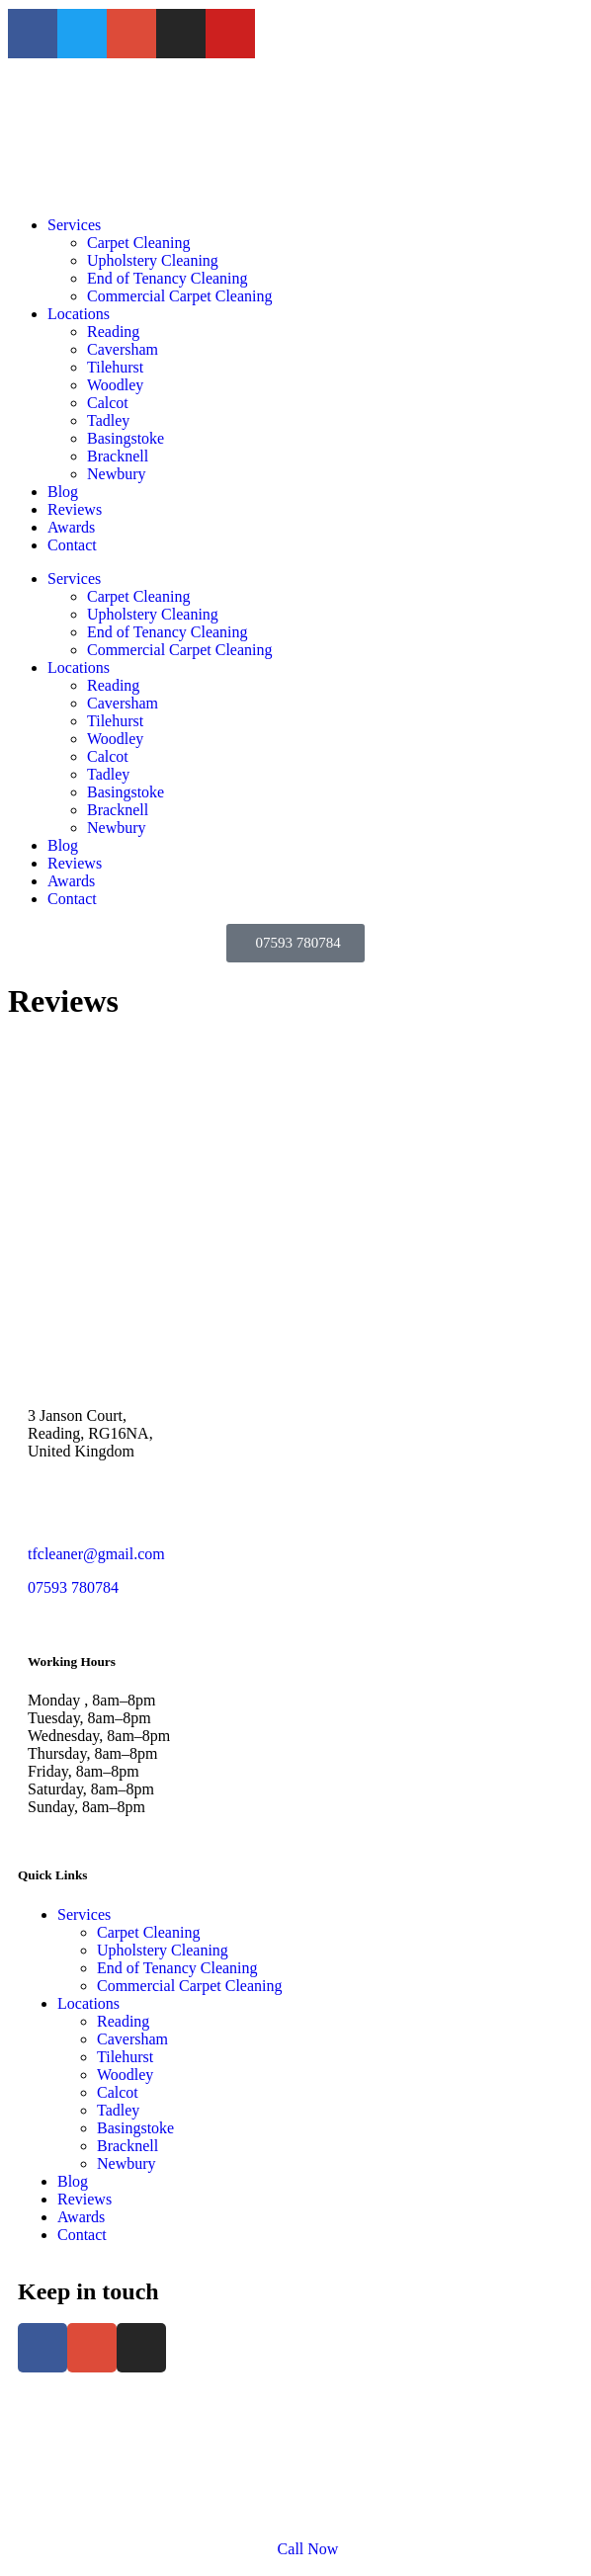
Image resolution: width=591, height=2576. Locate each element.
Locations (78, 313)
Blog (62, 491)
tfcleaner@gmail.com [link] (96, 1553)
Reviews (74, 509)
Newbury (116, 473)
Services (74, 224)
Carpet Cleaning (138, 242)
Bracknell (117, 456)
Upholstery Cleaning (152, 260)
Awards (71, 527)
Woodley (115, 384)
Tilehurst (115, 367)
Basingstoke (125, 438)
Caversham (122, 349)
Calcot (107, 402)
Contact (72, 545)
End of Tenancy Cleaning (167, 278)
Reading (113, 331)
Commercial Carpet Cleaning (180, 296)
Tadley (108, 420)
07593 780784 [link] (73, 1587)
